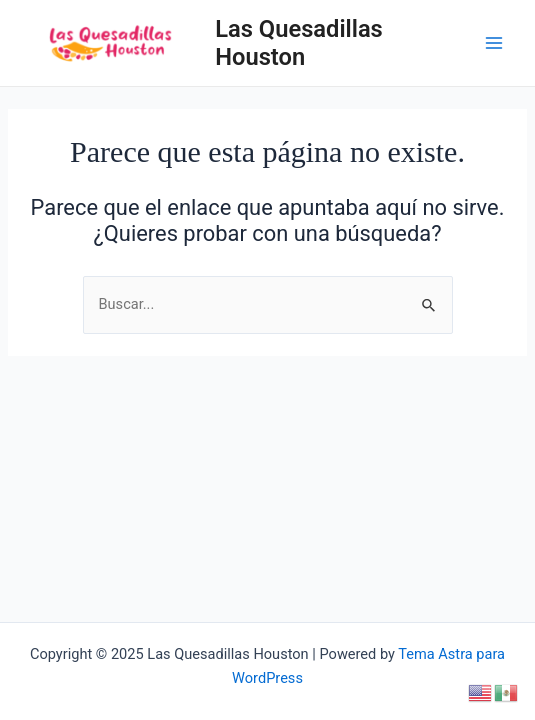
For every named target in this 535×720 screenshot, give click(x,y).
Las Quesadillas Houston (299, 43)
